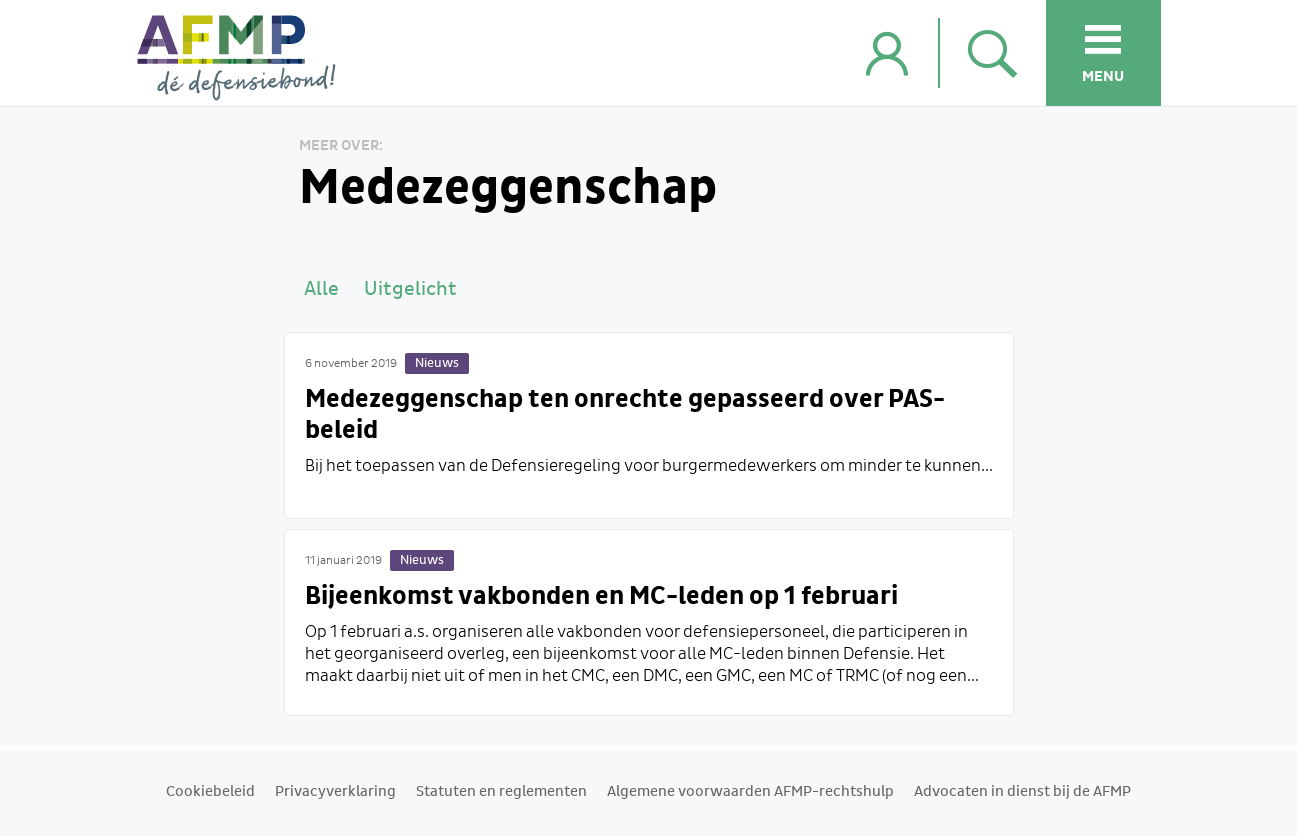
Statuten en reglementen (501, 792)
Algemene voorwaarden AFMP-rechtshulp (750, 792)
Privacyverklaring (335, 792)
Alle (321, 289)
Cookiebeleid (210, 792)
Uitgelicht (410, 289)
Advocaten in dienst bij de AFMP (1022, 792)
